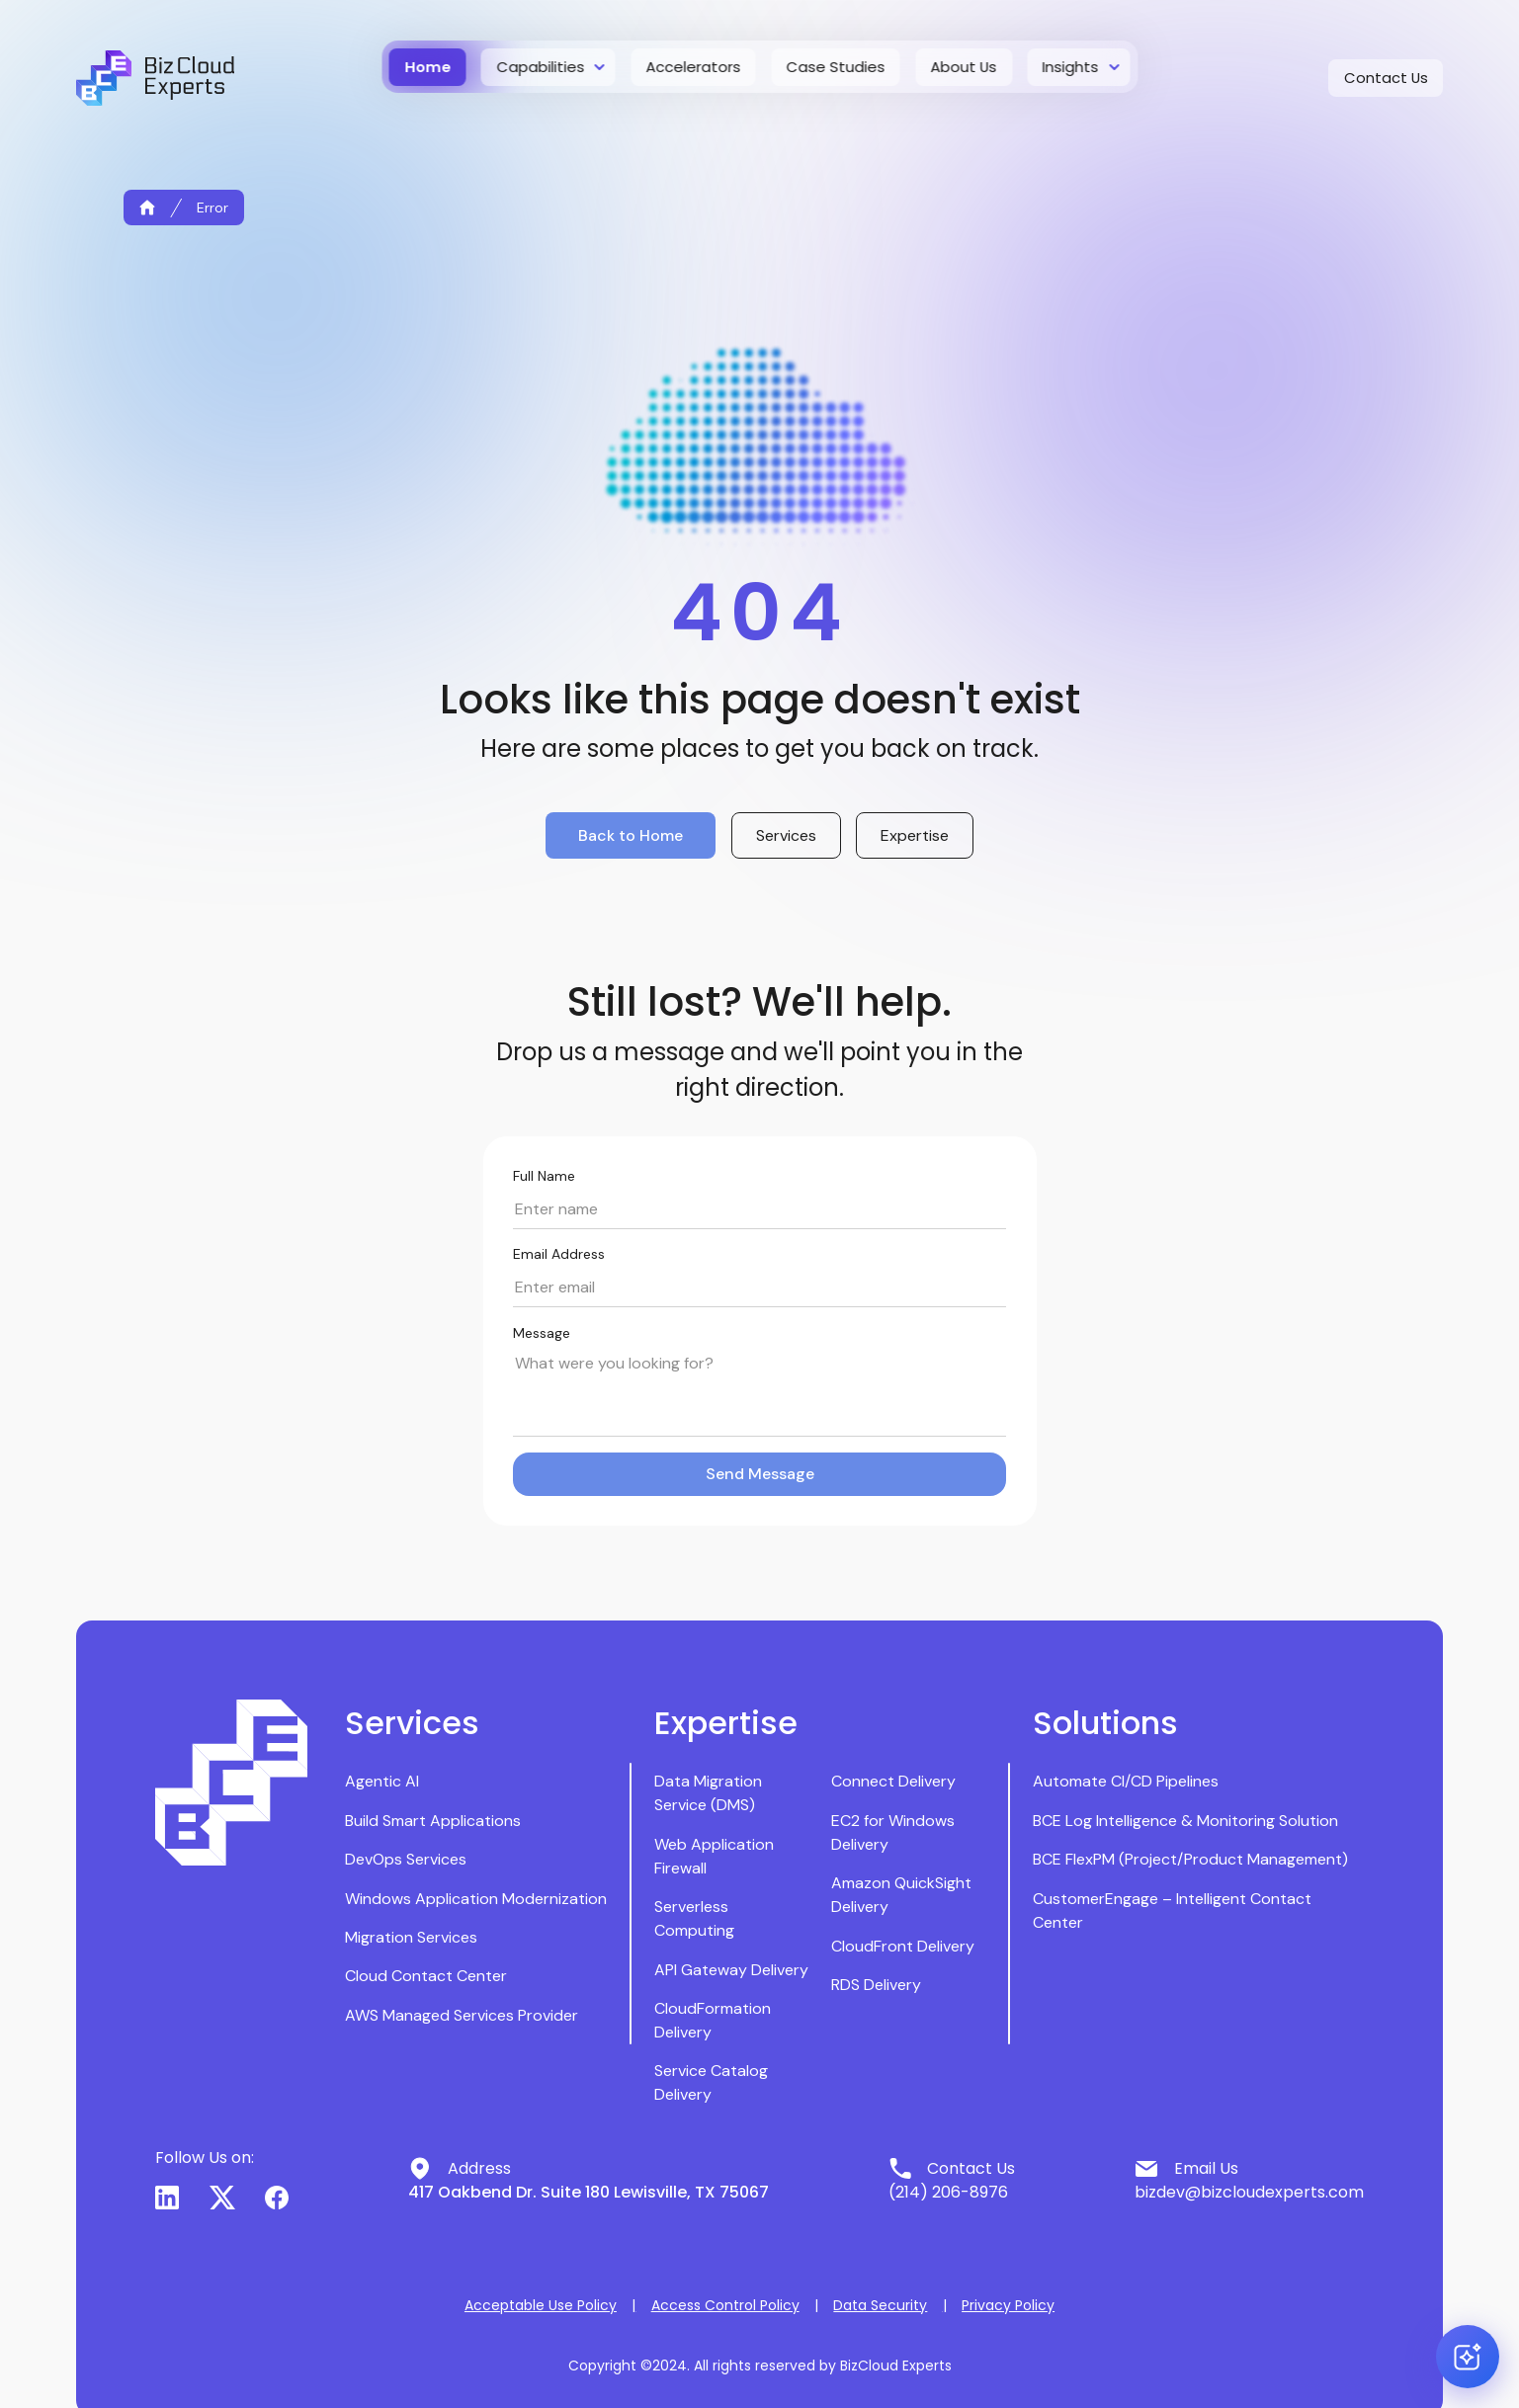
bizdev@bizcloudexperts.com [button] (1249, 2192)
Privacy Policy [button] (1008, 2305)
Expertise (915, 835)
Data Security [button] (880, 2305)
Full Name (544, 1176)
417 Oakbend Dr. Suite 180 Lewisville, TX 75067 (588, 2192)
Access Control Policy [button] (725, 2305)
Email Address (559, 1254)
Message (541, 1333)
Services (786, 835)
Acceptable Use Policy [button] (540, 2305)
